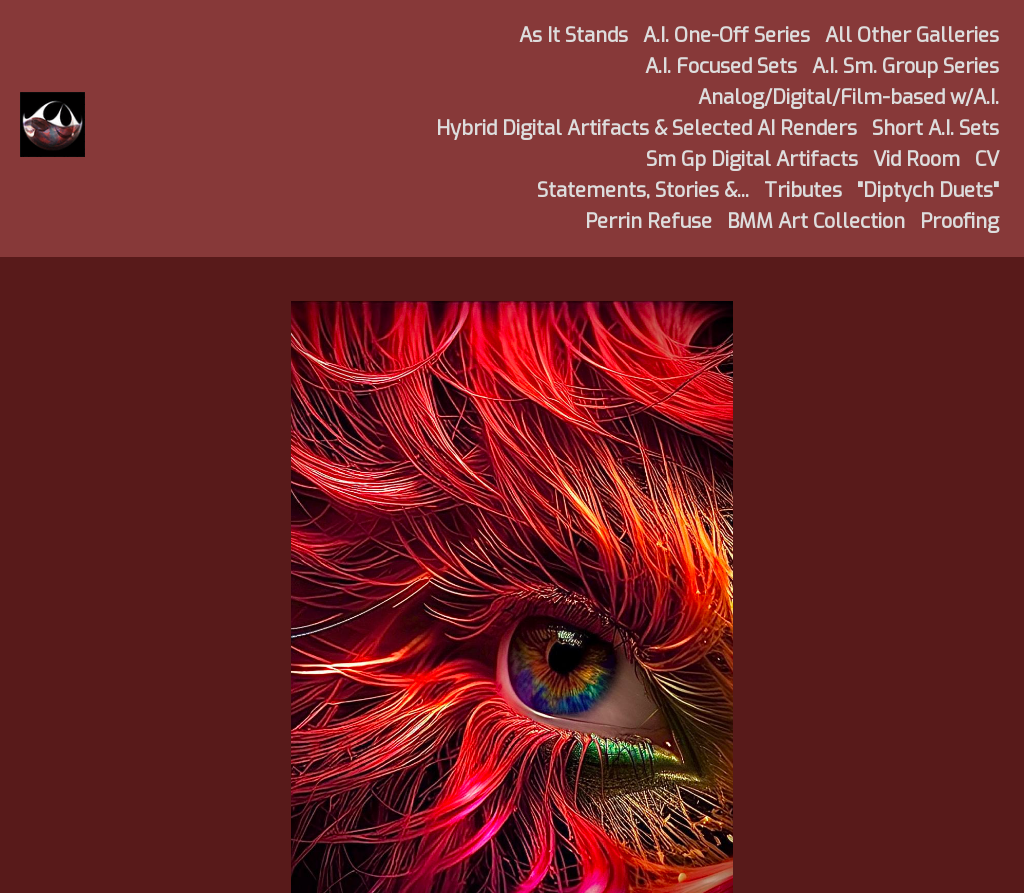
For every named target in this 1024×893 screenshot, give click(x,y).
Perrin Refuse (648, 221)
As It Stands (573, 35)
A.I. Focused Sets (721, 66)
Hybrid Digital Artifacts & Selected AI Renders (646, 128)
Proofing (959, 221)
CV (987, 159)
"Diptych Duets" (928, 190)
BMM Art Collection (816, 221)
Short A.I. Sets (935, 128)
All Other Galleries (912, 35)
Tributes (803, 190)
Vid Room (916, 159)
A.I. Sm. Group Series (905, 66)
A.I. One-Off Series (726, 35)
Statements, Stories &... (643, 190)
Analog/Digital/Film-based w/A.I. (848, 97)
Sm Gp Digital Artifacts (752, 159)
